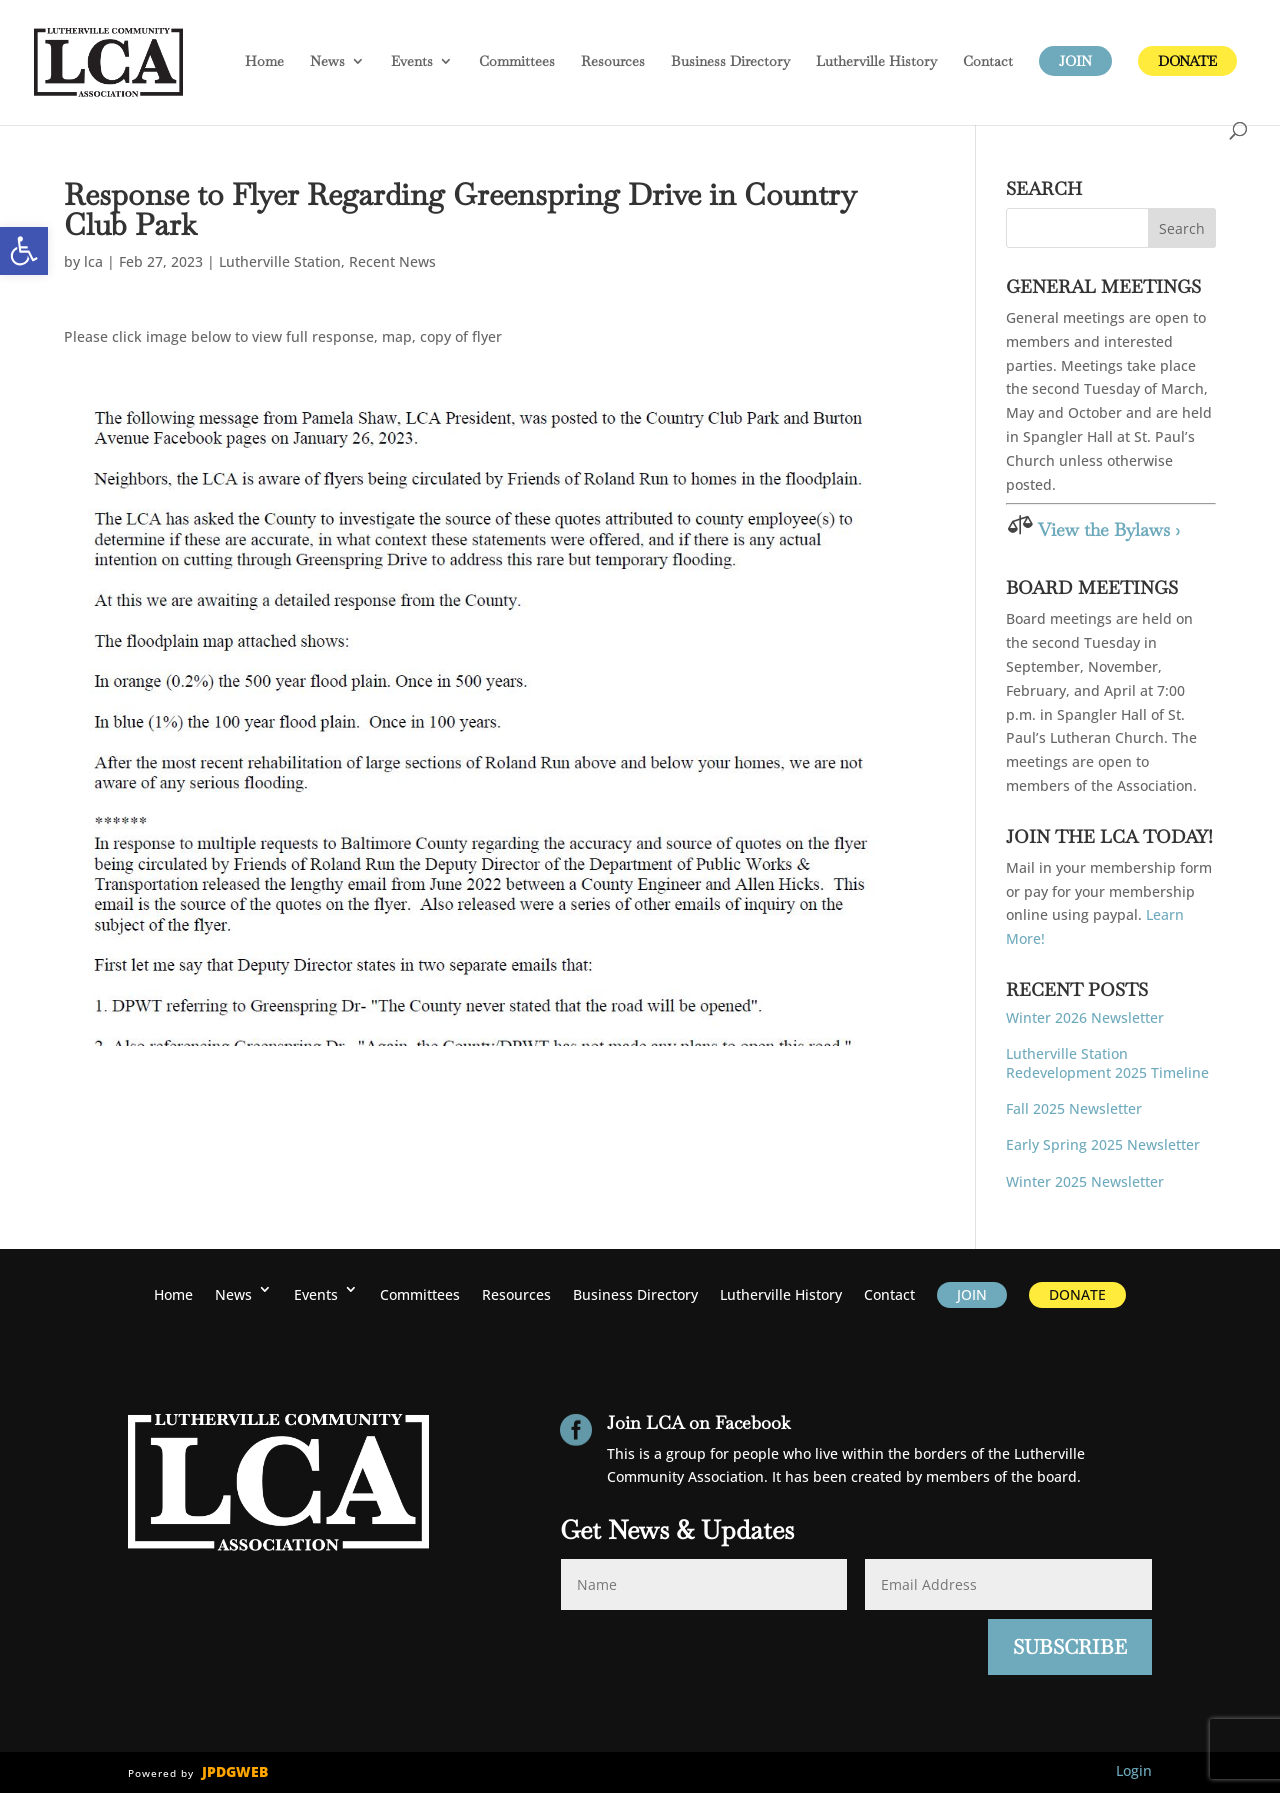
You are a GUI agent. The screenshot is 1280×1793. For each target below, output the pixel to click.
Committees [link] (517, 62)
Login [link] (1134, 1770)
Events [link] (412, 62)
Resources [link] (613, 62)
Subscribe (1070, 1647)
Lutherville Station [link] (280, 261)
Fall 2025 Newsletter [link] (1074, 1108)
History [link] (876, 62)
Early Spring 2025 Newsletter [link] (1103, 1144)
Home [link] (264, 62)
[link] (24, 251)
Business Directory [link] (730, 62)
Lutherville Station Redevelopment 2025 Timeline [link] (1107, 1062)
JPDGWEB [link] (235, 1771)
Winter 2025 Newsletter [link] (1085, 1181)
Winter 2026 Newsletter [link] (1085, 1017)
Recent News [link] (392, 261)
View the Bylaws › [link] (1109, 529)
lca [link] (93, 261)
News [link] (327, 62)
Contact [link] (988, 62)
